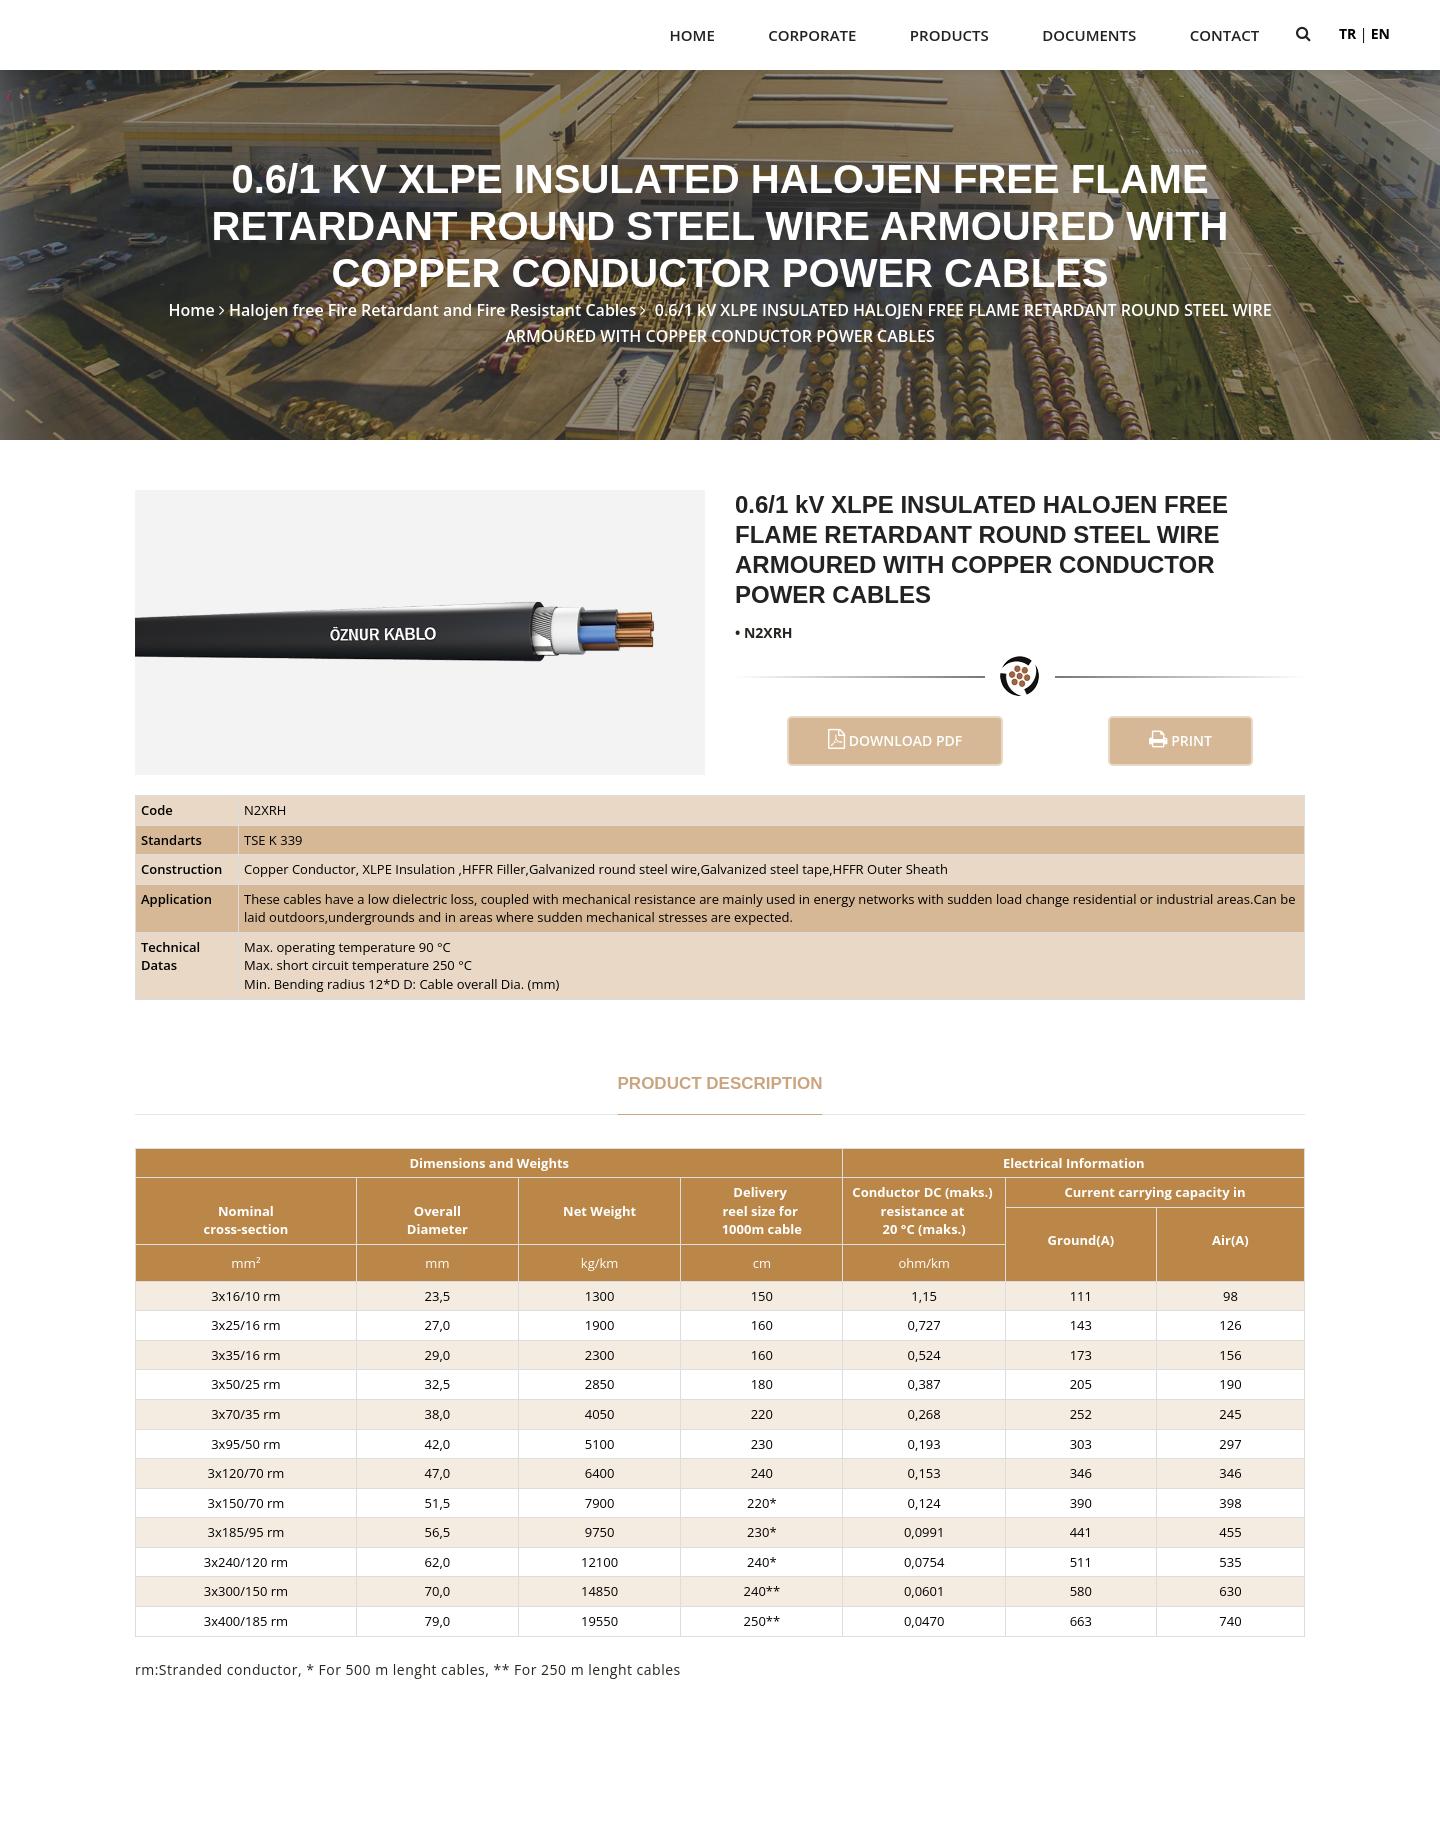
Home (692, 35)
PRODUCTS (949, 35)
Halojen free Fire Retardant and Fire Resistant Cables (432, 310)
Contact (1224, 35)
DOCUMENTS (1089, 35)
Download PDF (895, 739)
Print (1180, 739)
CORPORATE (812, 35)
